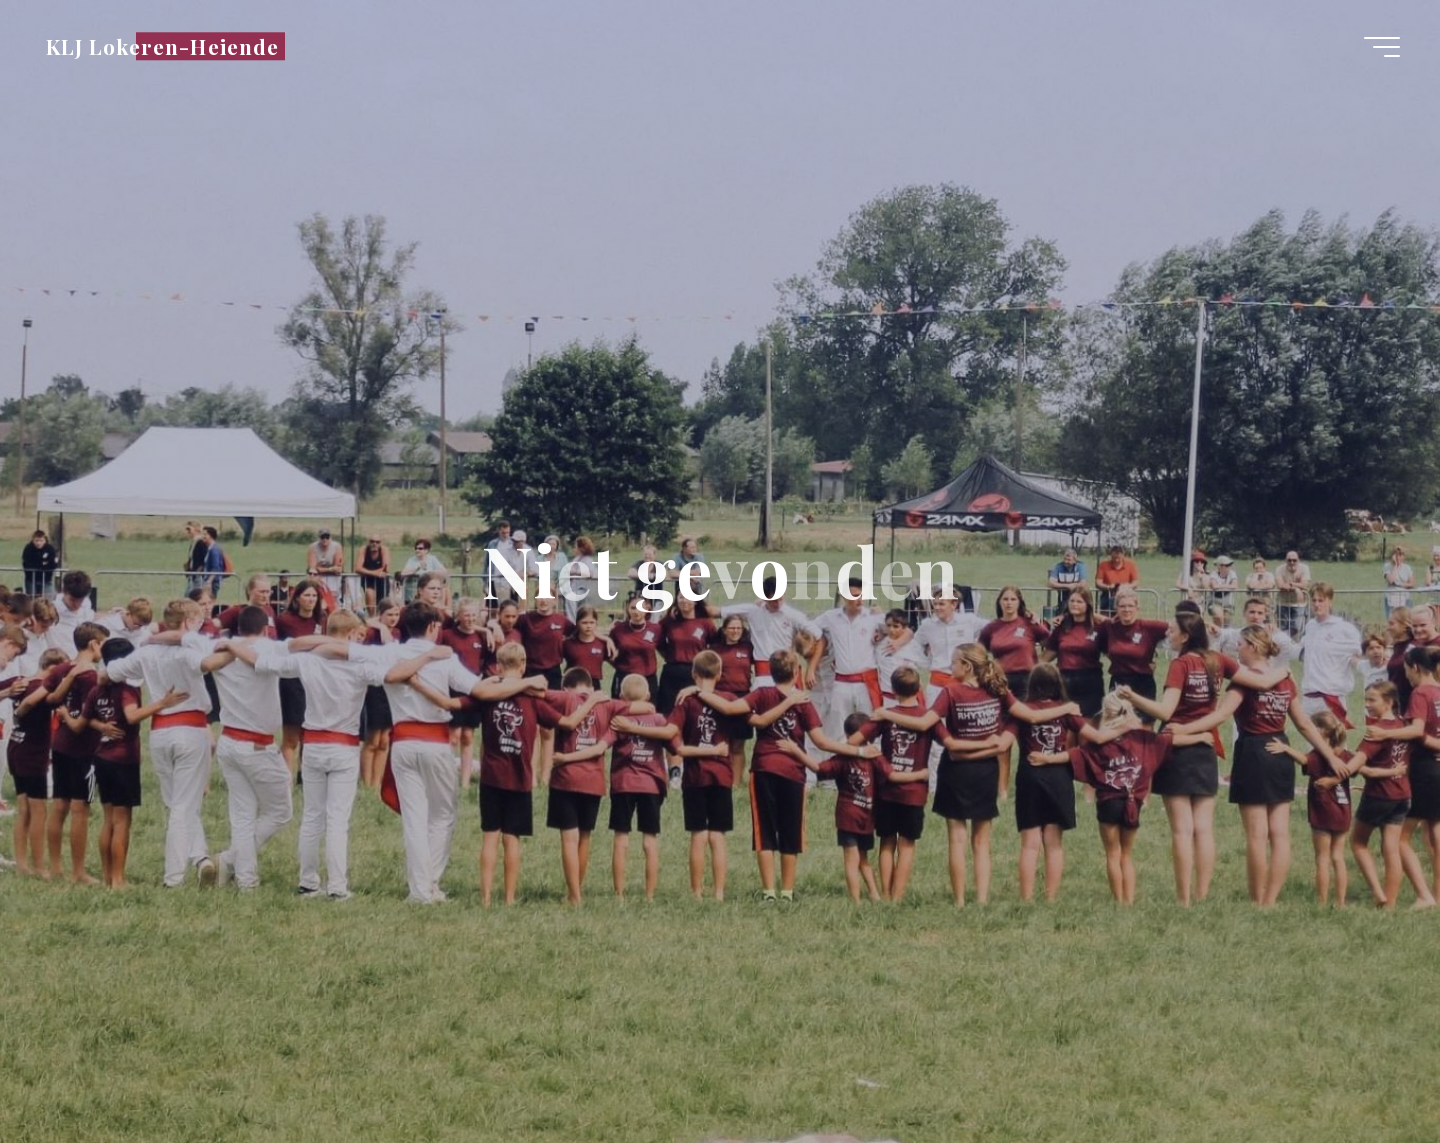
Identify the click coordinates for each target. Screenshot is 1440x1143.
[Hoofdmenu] (1382, 47)
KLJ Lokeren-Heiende (162, 46)
